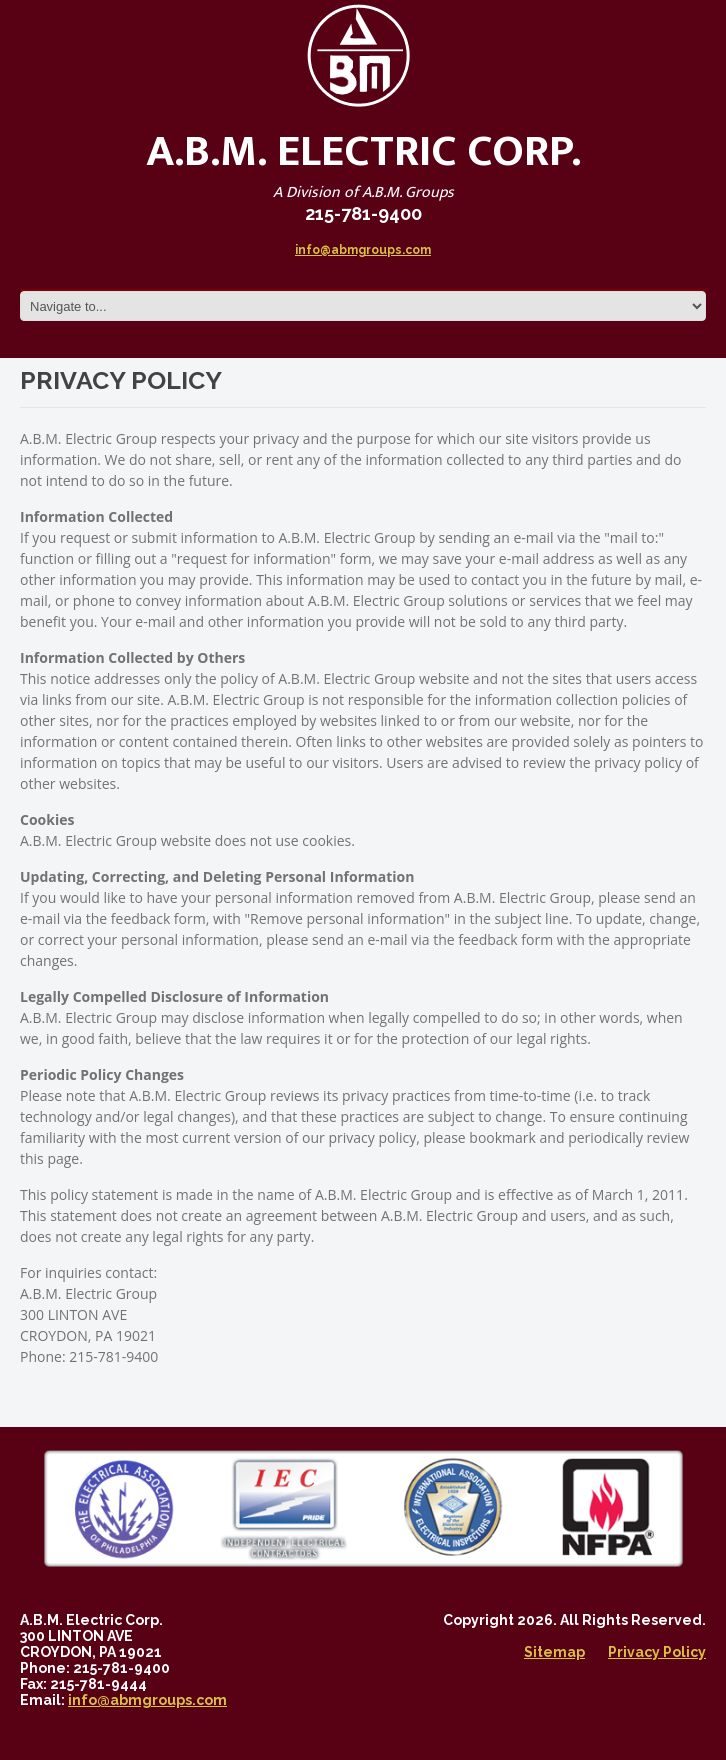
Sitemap (554, 1652)
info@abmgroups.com (363, 250)
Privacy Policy (657, 1652)
